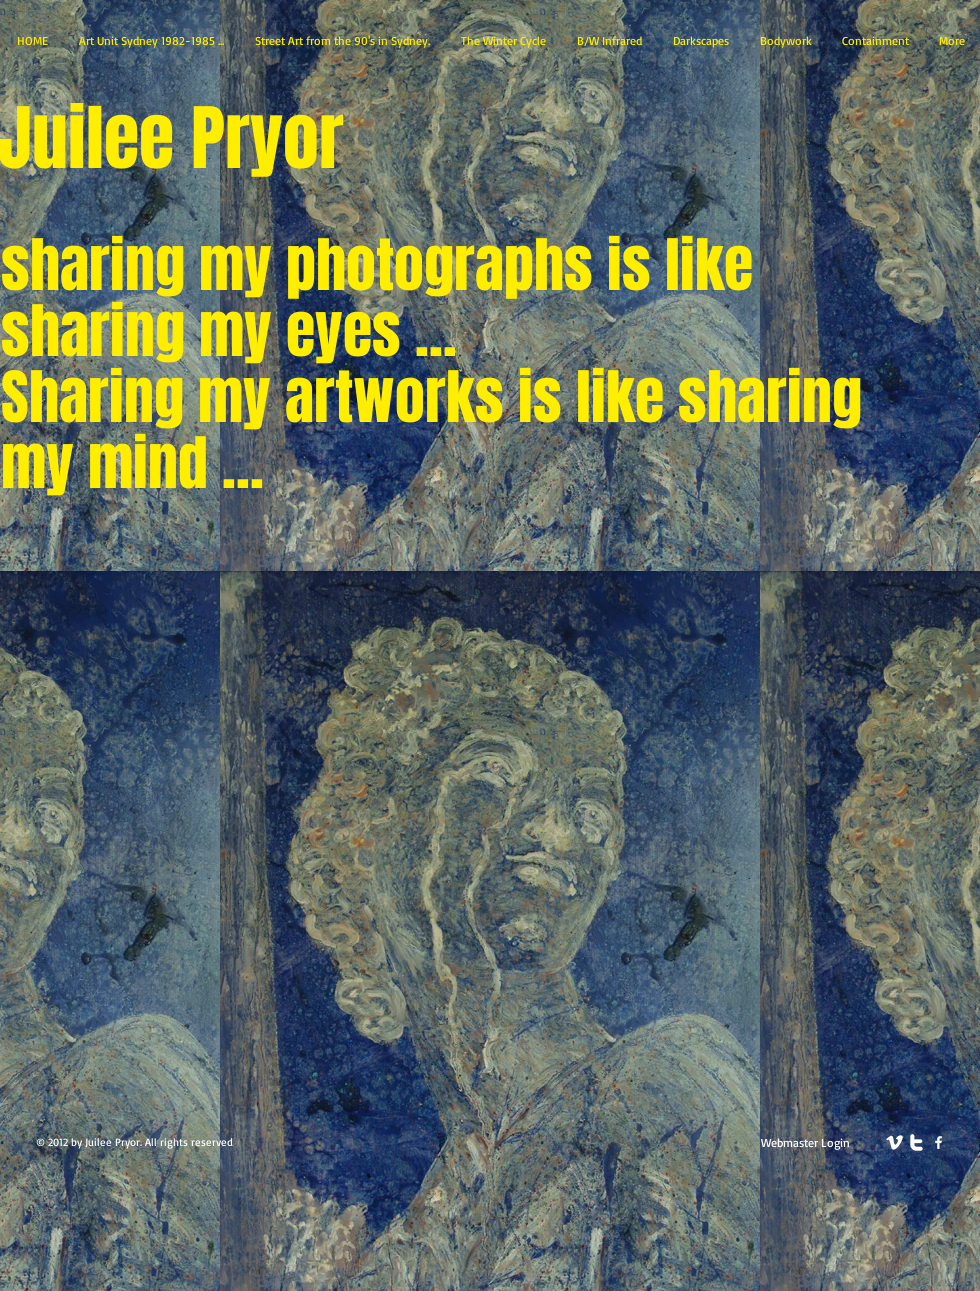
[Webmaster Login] (805, 1143)
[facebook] (938, 1142)
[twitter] (916, 1142)
